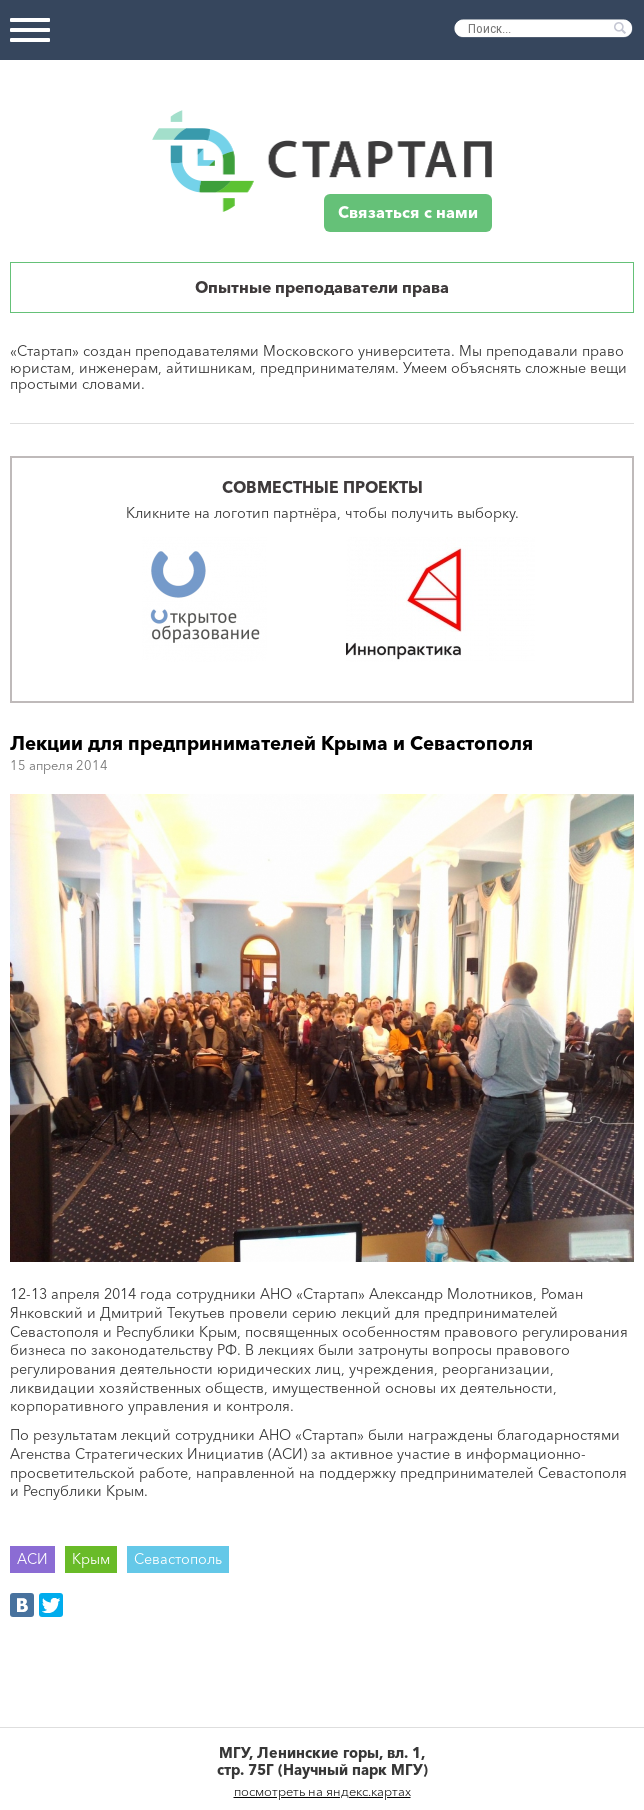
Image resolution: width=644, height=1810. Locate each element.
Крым (91, 1559)
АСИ (32, 1559)
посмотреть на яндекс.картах (322, 1791)
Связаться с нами (408, 212)
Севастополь (178, 1559)
